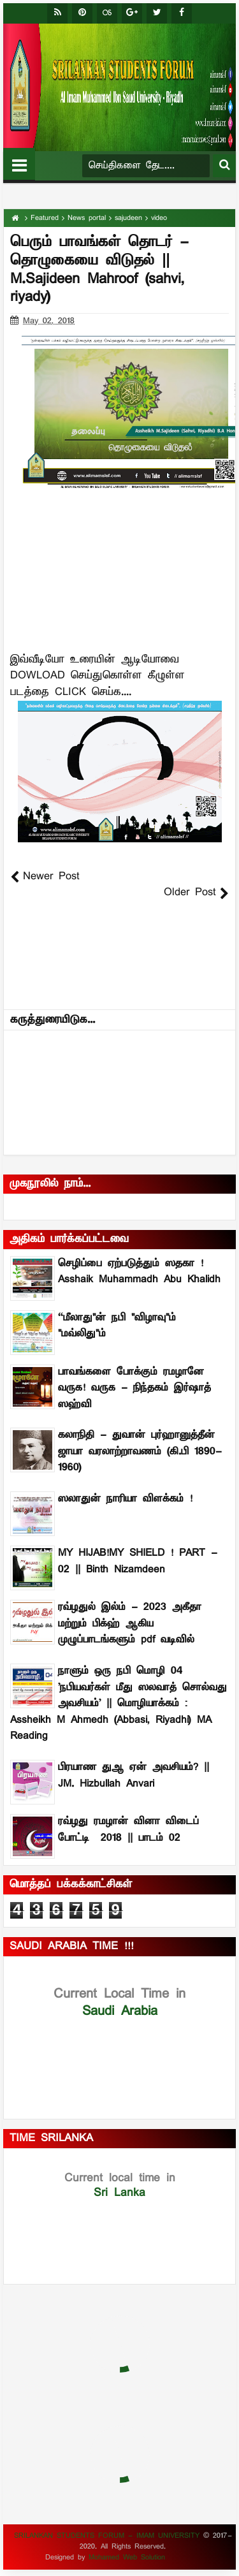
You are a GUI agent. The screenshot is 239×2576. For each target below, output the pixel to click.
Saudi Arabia (119, 2002)
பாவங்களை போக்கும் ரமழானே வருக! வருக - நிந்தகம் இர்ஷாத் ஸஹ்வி (134, 1388)
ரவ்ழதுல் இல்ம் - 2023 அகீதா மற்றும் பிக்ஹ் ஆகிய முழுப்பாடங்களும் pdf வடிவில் (129, 1623)
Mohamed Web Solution (127, 2557)
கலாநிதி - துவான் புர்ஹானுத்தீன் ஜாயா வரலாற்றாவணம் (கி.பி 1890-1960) (140, 1451)
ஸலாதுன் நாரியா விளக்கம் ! (125, 1499)
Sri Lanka (119, 2185)
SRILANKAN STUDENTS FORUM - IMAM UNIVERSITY (108, 2535)
